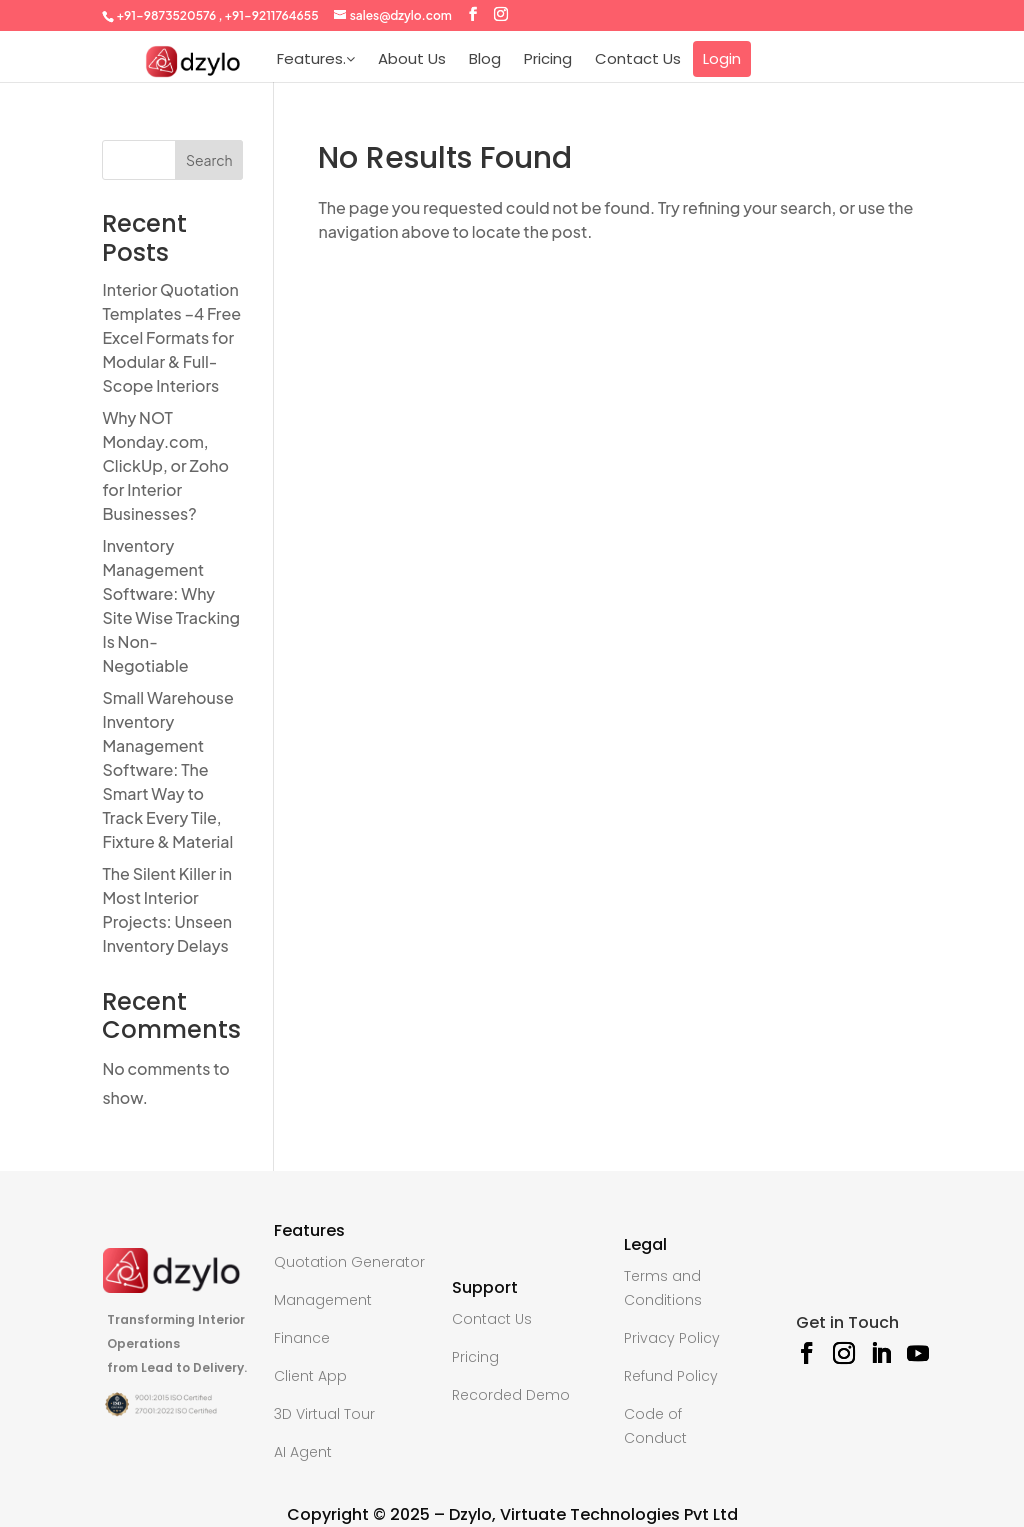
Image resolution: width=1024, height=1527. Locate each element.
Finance (302, 1338)
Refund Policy (671, 1376)
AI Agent (303, 1452)
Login (722, 58)
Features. (316, 58)
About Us (412, 58)
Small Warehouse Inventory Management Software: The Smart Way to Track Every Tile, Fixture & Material (167, 769)
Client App (310, 1376)
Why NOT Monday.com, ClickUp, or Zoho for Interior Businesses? (165, 465)
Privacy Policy (672, 1338)
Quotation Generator (349, 1262)
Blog (485, 58)
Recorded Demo (511, 1395)
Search (209, 160)
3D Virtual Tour (324, 1414)
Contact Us (638, 58)
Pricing (548, 58)
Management (323, 1300)
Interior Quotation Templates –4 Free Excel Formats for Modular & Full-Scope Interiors (171, 337)
